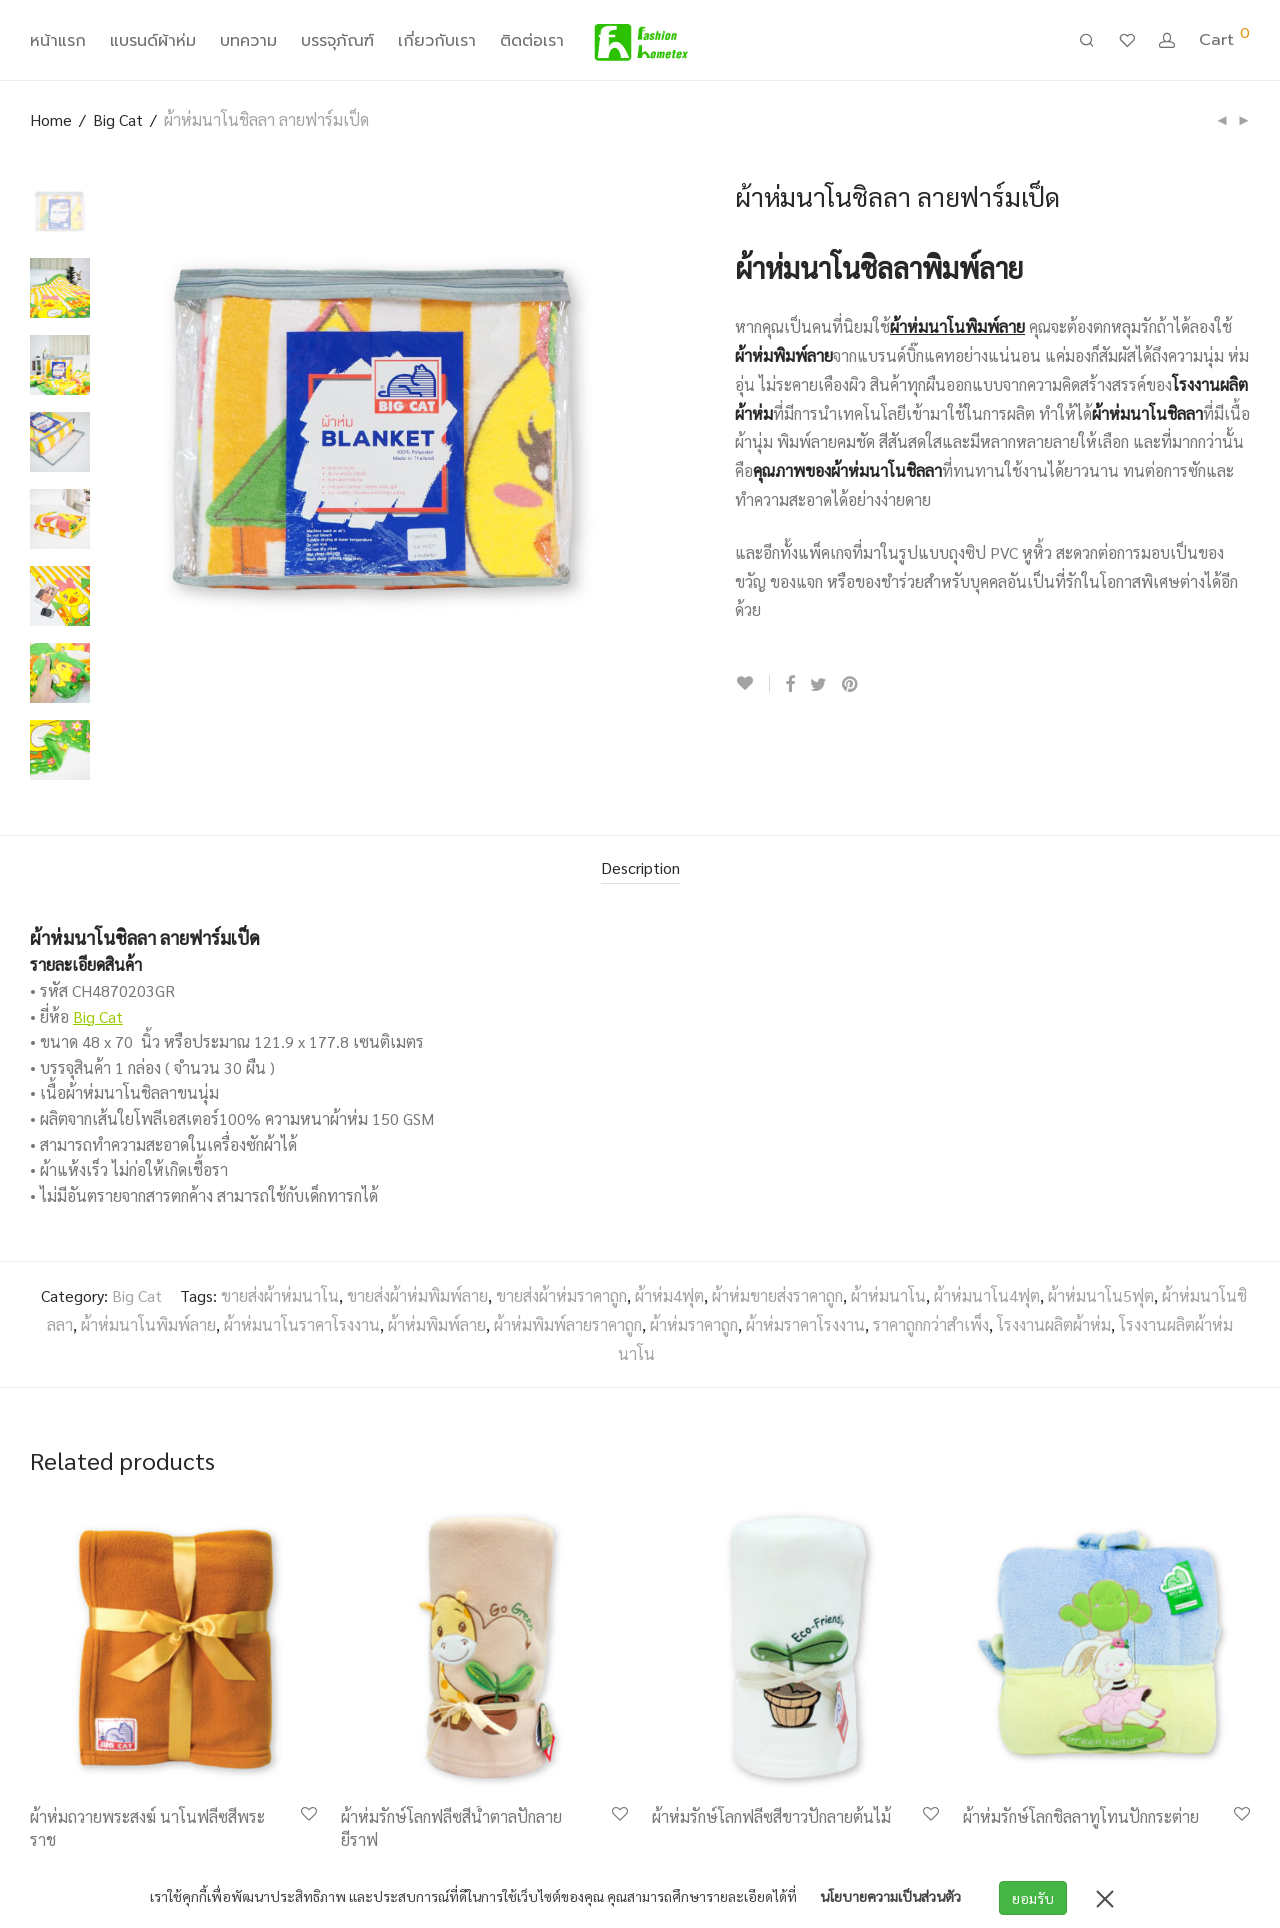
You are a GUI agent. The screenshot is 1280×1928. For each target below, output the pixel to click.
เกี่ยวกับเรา (437, 44)
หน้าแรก (58, 44)
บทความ (248, 44)
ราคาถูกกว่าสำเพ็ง (931, 1324)
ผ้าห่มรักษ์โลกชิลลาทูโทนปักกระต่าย (1081, 1816)
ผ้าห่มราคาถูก (694, 1324)
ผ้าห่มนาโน (888, 1295)
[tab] (640, 869)
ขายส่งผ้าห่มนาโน (280, 1295)
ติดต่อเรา (532, 44)
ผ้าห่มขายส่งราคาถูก (777, 1295)
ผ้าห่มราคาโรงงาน (805, 1324)
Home (51, 119)
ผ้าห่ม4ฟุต (669, 1295)
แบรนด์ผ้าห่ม (153, 44)
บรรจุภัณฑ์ (337, 44)
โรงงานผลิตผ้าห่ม (1054, 1324)
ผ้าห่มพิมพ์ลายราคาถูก (568, 1324)
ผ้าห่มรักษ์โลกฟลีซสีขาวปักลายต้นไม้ (771, 1816)
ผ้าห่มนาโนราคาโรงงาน (302, 1324)
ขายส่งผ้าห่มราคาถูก (561, 1295)
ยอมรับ (1035, 1898)
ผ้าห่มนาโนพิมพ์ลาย (148, 1324)
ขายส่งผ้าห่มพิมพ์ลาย (417, 1295)
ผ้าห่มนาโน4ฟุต (987, 1295)
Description (640, 867)
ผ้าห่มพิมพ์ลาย (437, 1324)
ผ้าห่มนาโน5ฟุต (1101, 1295)
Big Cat (118, 119)
